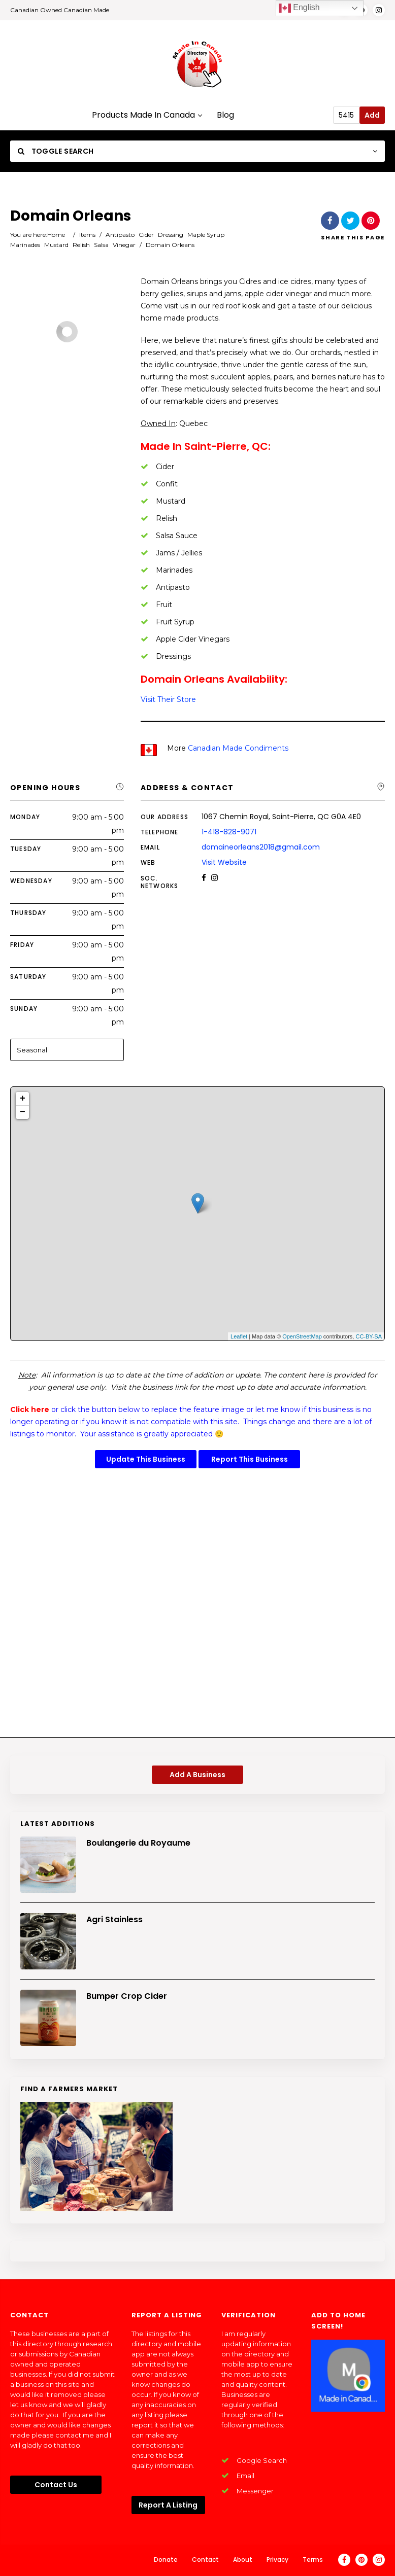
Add (372, 115)
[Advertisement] (197, 1606)
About (242, 2559)
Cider (146, 234)
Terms (313, 2559)
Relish (81, 245)
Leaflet (239, 1336)
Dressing (170, 234)
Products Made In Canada (147, 115)
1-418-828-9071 (229, 832)
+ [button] (22, 1098)
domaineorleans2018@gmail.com (261, 847)
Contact (205, 2559)
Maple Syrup (205, 234)
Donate (166, 2559)
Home (56, 234)
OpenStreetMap (302, 1336)
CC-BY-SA (368, 1336)
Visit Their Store (168, 699)
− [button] (22, 1112)
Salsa (101, 245)
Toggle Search (55, 151)
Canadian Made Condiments (238, 748)
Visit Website (224, 862)
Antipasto (120, 234)
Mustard (56, 245)
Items (87, 234)
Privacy (277, 2559)
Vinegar (124, 245)
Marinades (25, 245)
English (299, 8)
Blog (225, 115)
